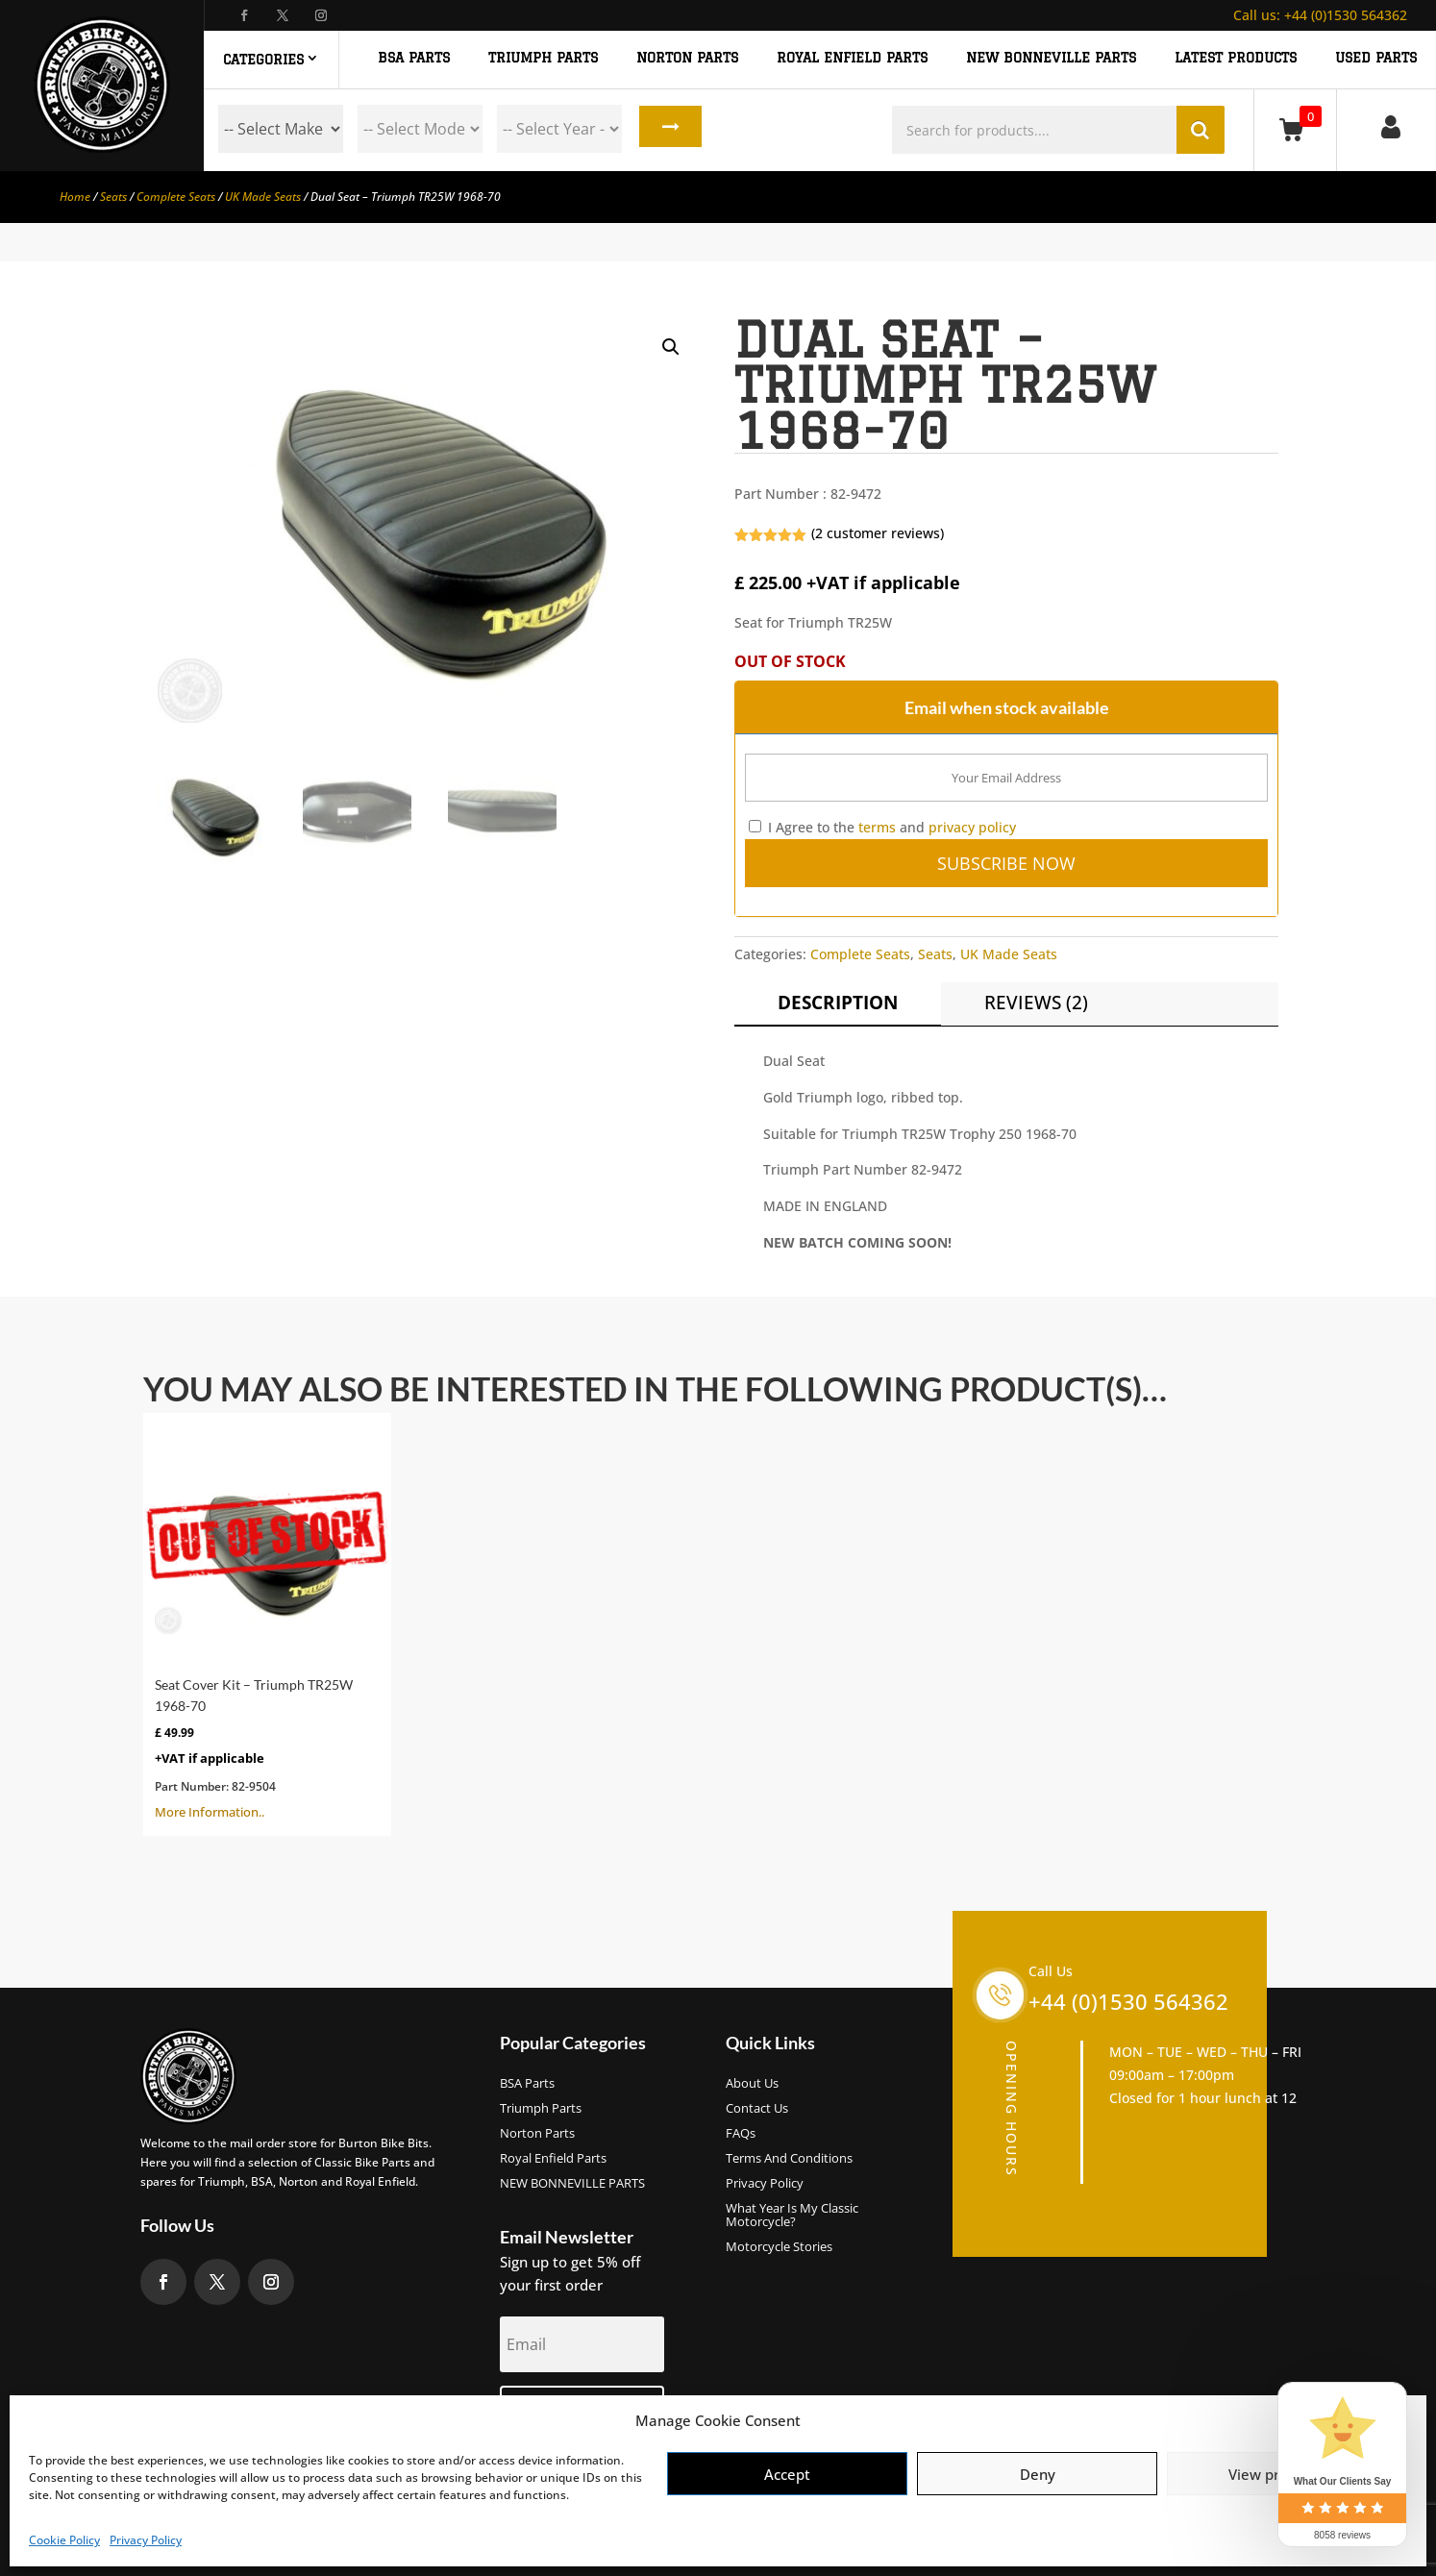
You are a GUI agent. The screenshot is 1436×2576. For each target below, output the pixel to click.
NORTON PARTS (687, 58)
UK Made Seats (263, 196)
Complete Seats (175, 196)
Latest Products (1236, 58)
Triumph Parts (541, 2109)
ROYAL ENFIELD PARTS (852, 58)
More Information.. (267, 1622)
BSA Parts (527, 2084)
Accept (787, 2474)
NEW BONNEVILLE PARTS (1051, 58)
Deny (1037, 2474)
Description (838, 1002)
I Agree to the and (882, 827)
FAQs (740, 2134)
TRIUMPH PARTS (543, 58)
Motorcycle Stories (779, 2247)
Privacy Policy (146, 2540)
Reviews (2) (1036, 1002)
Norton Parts (537, 2134)
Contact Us (757, 2109)
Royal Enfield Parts (553, 2159)
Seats (113, 196)
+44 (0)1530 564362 (1320, 15)
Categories (263, 59)
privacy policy (972, 827)
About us (752, 2084)
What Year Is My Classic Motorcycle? (792, 2215)
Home (75, 196)
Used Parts (1376, 58)
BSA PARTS (414, 58)
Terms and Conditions (789, 2159)
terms (877, 827)
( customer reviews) (877, 533)
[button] (671, 347)
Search (667, 129)
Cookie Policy (64, 2540)
